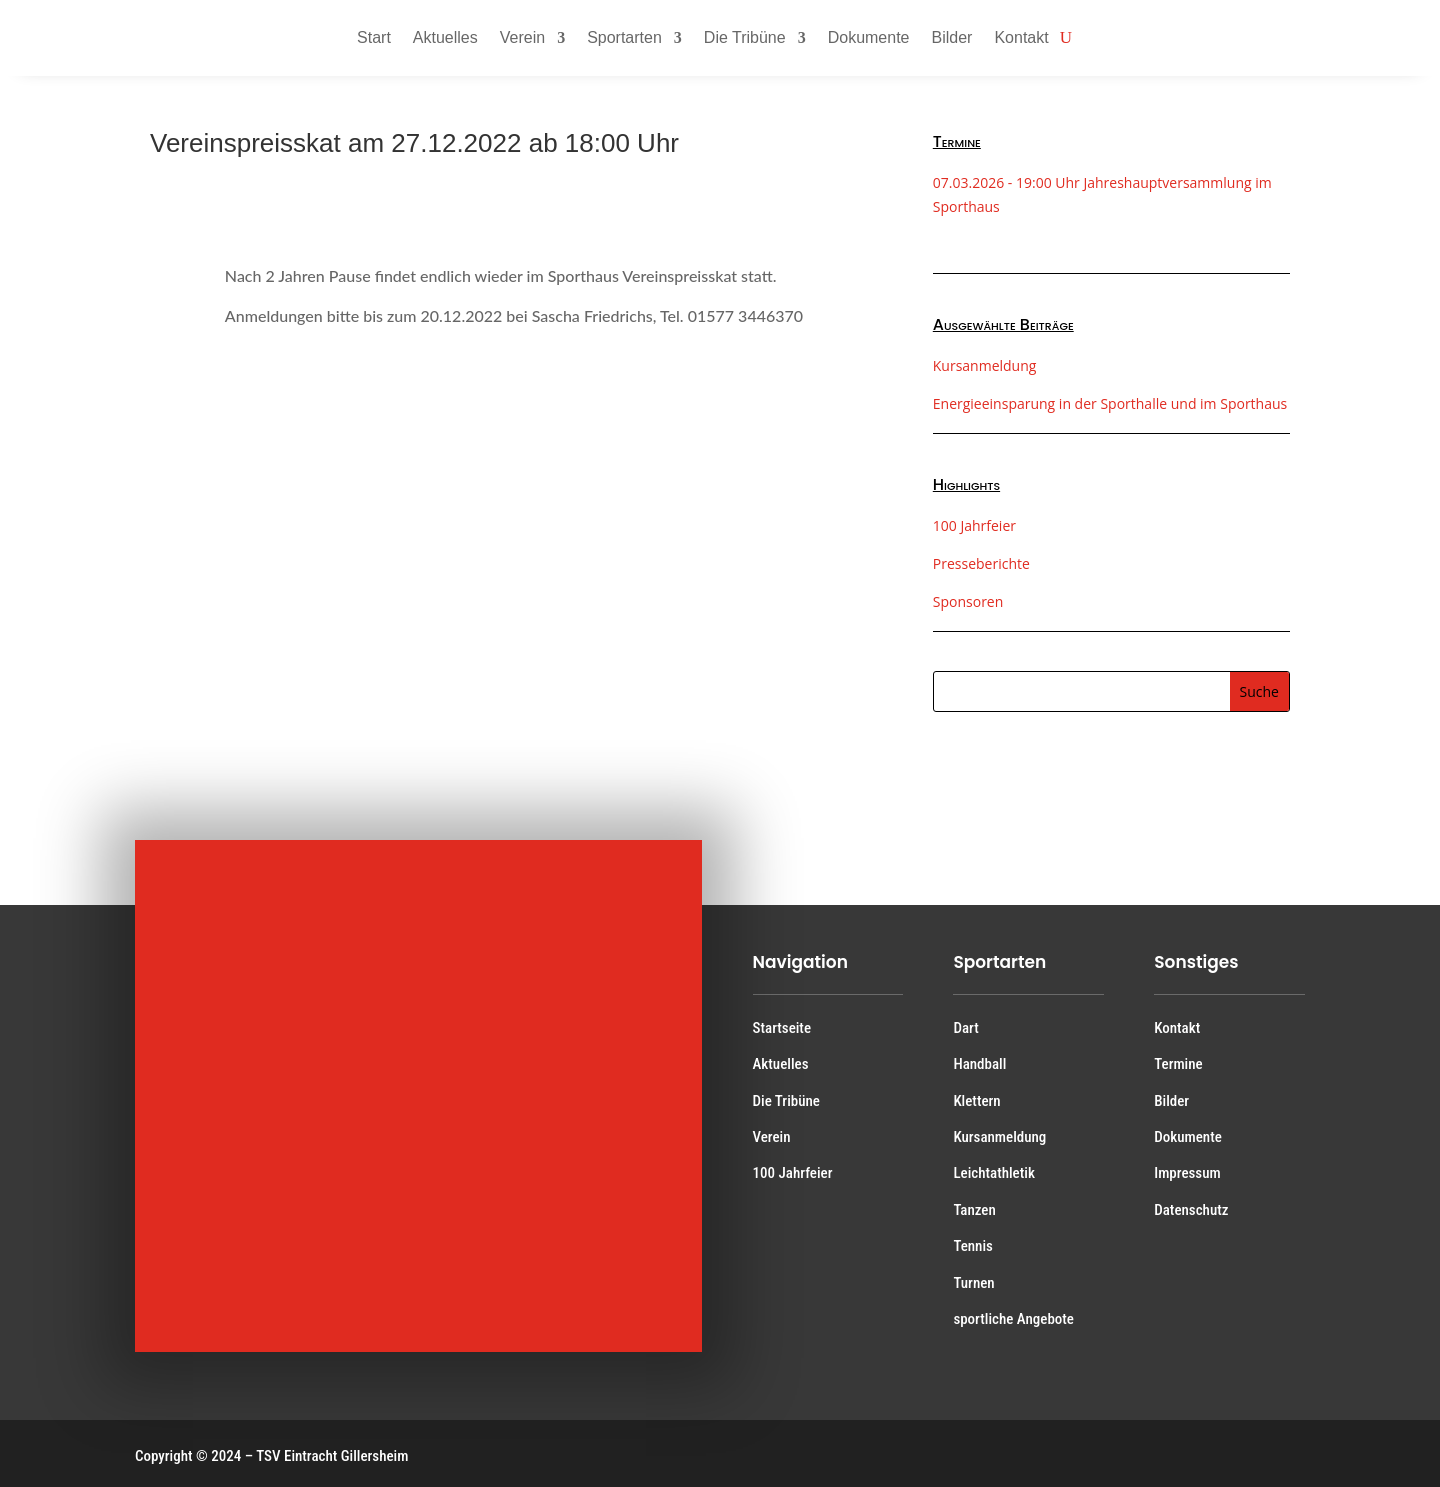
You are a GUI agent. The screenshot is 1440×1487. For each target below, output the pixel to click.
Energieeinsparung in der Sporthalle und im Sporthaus (1110, 403)
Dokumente (869, 37)
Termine (1178, 1064)
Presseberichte (981, 563)
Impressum (1187, 1173)
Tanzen (974, 1210)
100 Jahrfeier (974, 525)
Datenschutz (1191, 1210)
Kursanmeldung (985, 365)
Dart (965, 1028)
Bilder (952, 37)
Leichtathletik (994, 1173)
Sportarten (624, 37)
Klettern (976, 1101)
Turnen (973, 1283)
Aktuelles (445, 37)
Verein (522, 37)
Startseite (782, 1028)
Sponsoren (968, 601)
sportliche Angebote (1013, 1319)
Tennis (973, 1246)
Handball (979, 1064)
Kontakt (1021, 37)
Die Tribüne (745, 37)
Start (374, 37)
